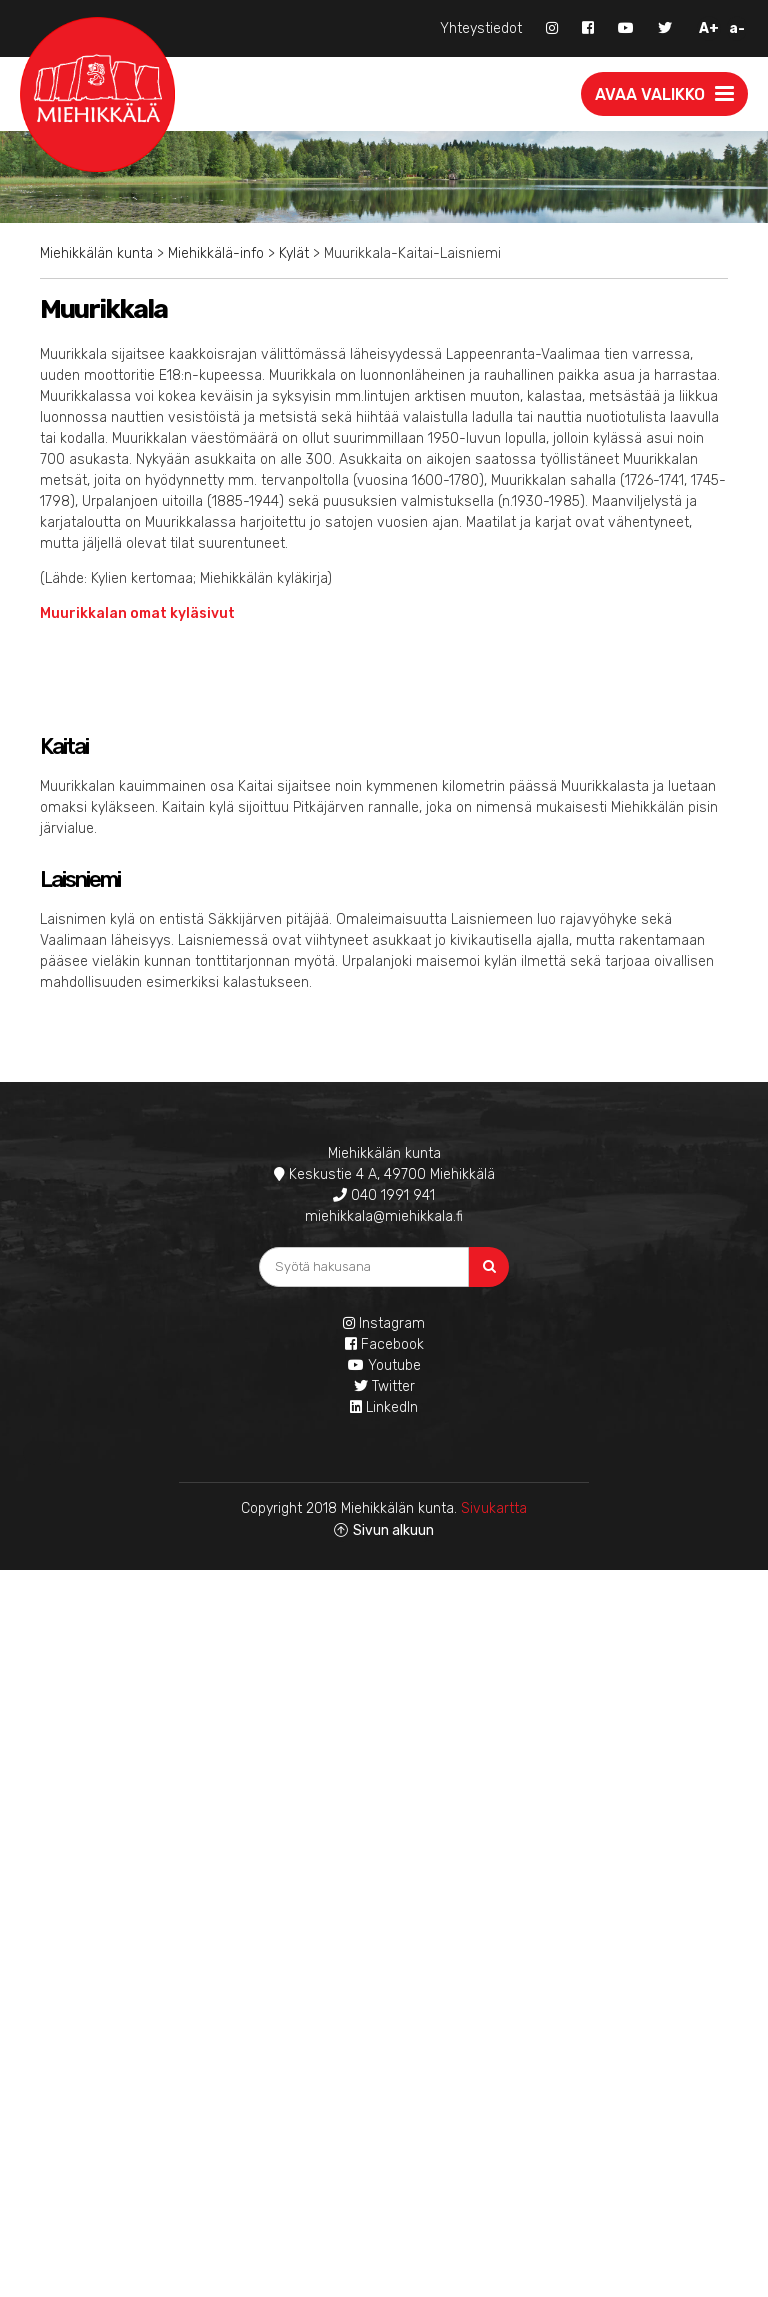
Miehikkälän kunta (96, 253)
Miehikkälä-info (216, 253)
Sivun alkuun (393, 1530)
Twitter (384, 1386)
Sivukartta (494, 1508)
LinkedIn (384, 1407)
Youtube (384, 1365)
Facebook (384, 1344)
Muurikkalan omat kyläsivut (139, 613)
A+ (709, 28)
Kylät (294, 253)
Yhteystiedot (481, 28)
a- (737, 28)
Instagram (384, 1323)
